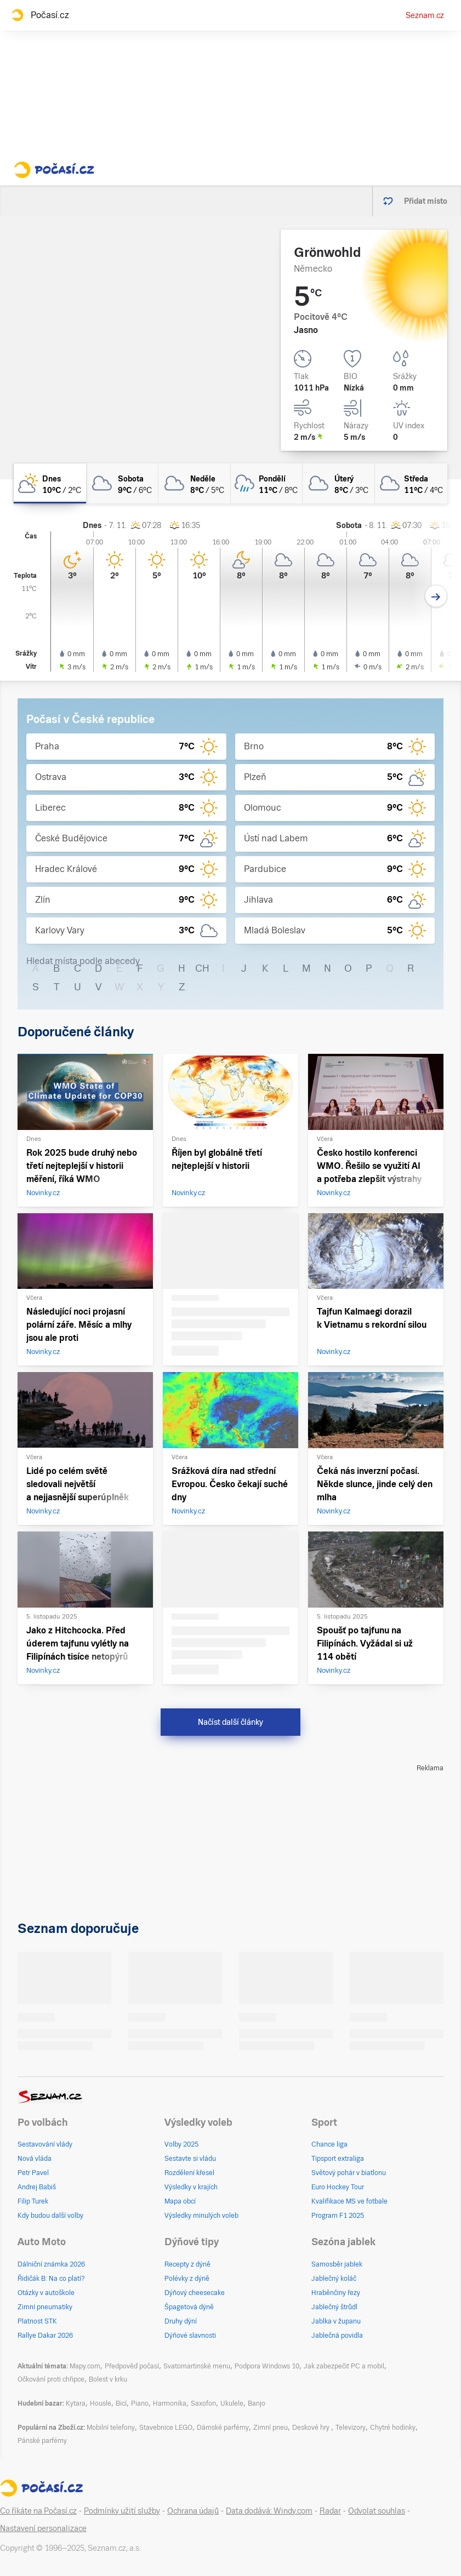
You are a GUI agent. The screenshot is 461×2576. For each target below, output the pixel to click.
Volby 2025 (181, 2144)
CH (202, 968)
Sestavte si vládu (190, 2158)
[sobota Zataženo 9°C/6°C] (122, 483)
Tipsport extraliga (337, 2158)
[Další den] (436, 596)
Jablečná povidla (337, 2335)
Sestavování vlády (45, 2144)
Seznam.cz (425, 15)
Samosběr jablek (336, 2264)
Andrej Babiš (37, 2187)
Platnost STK (37, 2321)
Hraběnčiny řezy (335, 2293)
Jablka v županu (336, 2321)
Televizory (350, 2427)
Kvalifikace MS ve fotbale (349, 2201)
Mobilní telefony (111, 2427)
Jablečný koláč (333, 2278)
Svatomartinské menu (196, 2366)
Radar (330, 2510)
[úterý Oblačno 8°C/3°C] (339, 483)
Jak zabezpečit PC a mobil (344, 2366)
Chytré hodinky (393, 2427)
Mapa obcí (180, 2201)
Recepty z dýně (187, 2264)
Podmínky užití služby (122, 2510)
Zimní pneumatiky (45, 2307)
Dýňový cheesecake (194, 2293)
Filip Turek (33, 2201)
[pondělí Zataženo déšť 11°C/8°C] (267, 483)
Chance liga (329, 2144)
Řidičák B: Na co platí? (51, 2278)
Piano (140, 2403)
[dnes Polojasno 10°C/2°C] (50, 483)
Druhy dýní (180, 2321)
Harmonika (169, 2403)
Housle (100, 2403)
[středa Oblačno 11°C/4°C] (411, 483)
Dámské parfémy (223, 2427)
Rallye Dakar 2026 (45, 2335)
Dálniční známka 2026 (51, 2264)
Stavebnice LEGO (165, 2427)
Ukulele (231, 2403)
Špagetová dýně (189, 2307)
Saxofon (203, 2403)
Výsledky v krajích (191, 2187)
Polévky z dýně (186, 2278)
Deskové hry (311, 2427)
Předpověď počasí (132, 2366)
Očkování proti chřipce (51, 2379)
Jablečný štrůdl (334, 2307)
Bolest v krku (108, 2379)
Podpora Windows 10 (267, 2366)
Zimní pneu (270, 2427)
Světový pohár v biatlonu (348, 2173)
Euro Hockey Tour (337, 2187)
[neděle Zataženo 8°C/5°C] (194, 483)
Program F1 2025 (337, 2215)
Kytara (76, 2403)
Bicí (121, 2403)
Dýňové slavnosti (190, 2335)
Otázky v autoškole (46, 2293)
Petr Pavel (33, 2173)
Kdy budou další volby (50, 2215)
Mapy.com (85, 2366)
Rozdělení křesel (189, 2173)
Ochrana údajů (193, 2510)
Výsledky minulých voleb (201, 2215)
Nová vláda (35, 2158)
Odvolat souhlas (376, 2510)
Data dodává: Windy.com (269, 2510)
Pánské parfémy (42, 2441)
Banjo (256, 2403)
